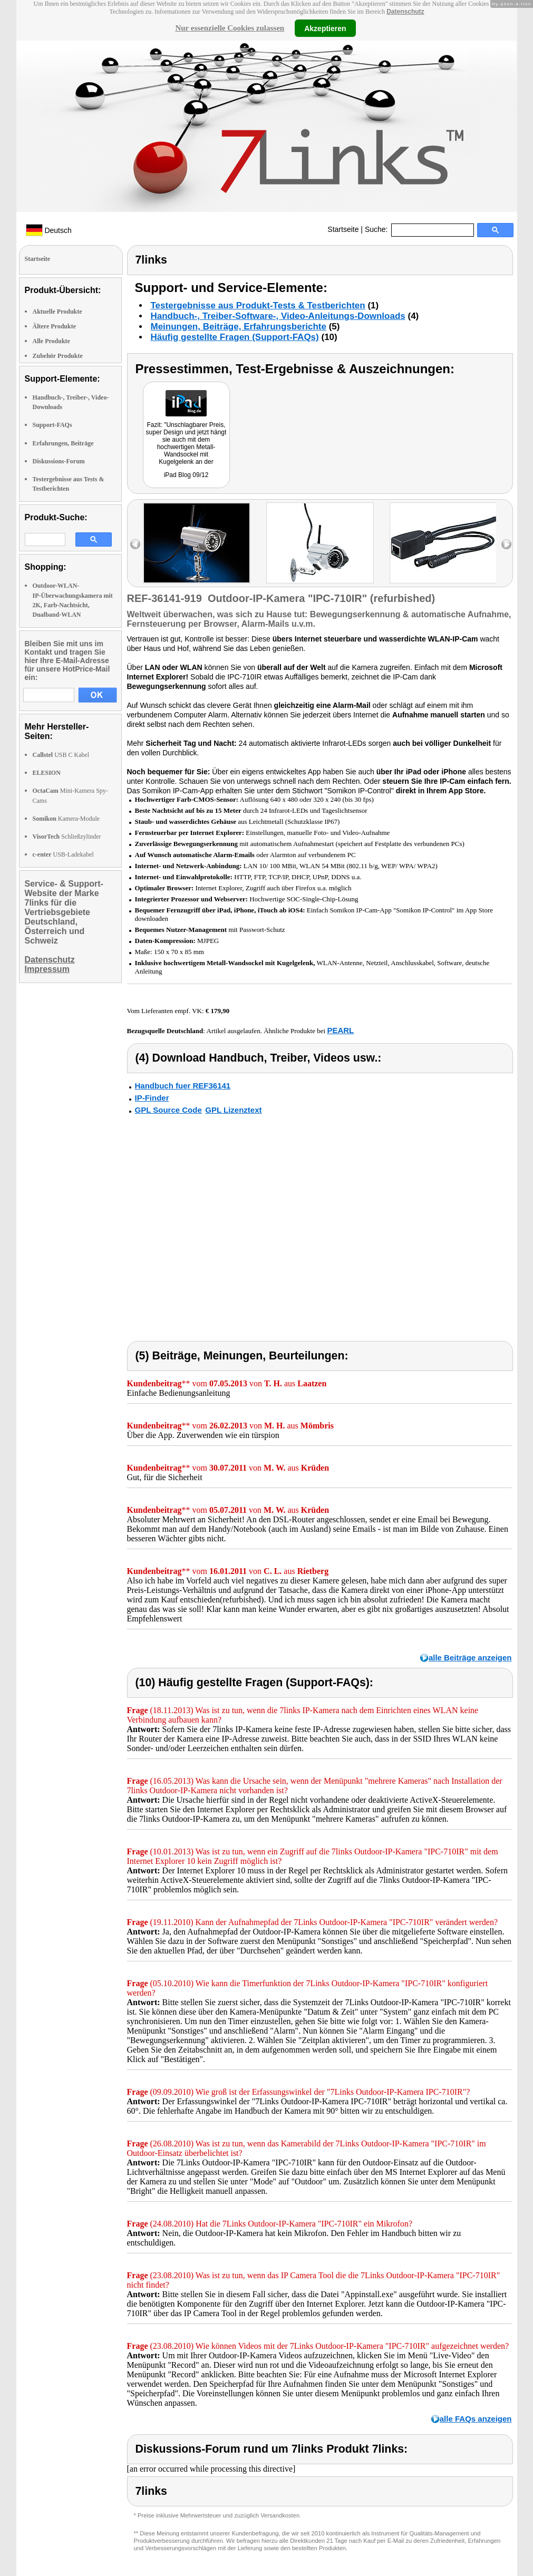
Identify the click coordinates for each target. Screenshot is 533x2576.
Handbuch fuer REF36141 (183, 1085)
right (506, 544)
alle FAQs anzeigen (476, 2418)
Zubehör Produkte (58, 355)
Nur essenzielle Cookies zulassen (229, 28)
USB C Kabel (61, 755)
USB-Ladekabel (63, 854)
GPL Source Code (168, 1109)
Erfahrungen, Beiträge (63, 443)
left (135, 544)
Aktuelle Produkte (57, 311)
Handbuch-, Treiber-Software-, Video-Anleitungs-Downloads (278, 316)
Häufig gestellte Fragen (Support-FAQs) (235, 337)
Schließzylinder (67, 836)
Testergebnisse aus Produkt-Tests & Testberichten (258, 305)
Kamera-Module (66, 818)
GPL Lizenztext (233, 1109)
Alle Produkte (51, 341)
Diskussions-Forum (59, 461)
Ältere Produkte (54, 326)
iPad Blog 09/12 (186, 475)
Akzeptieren (325, 28)
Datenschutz (405, 11)
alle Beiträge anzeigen (470, 1657)
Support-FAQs (52, 425)
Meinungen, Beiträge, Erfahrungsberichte (238, 327)
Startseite (342, 229)
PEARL (340, 1030)
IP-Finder (152, 1097)
